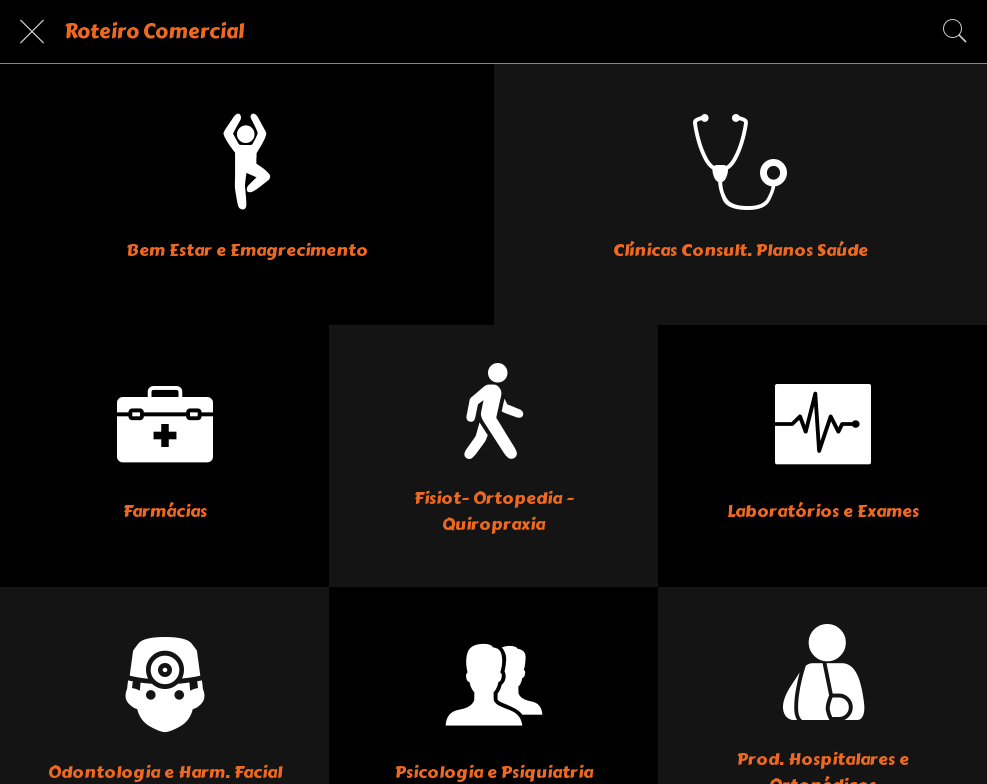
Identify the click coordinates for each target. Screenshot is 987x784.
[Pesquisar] (955, 32)
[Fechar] (32, 32)
